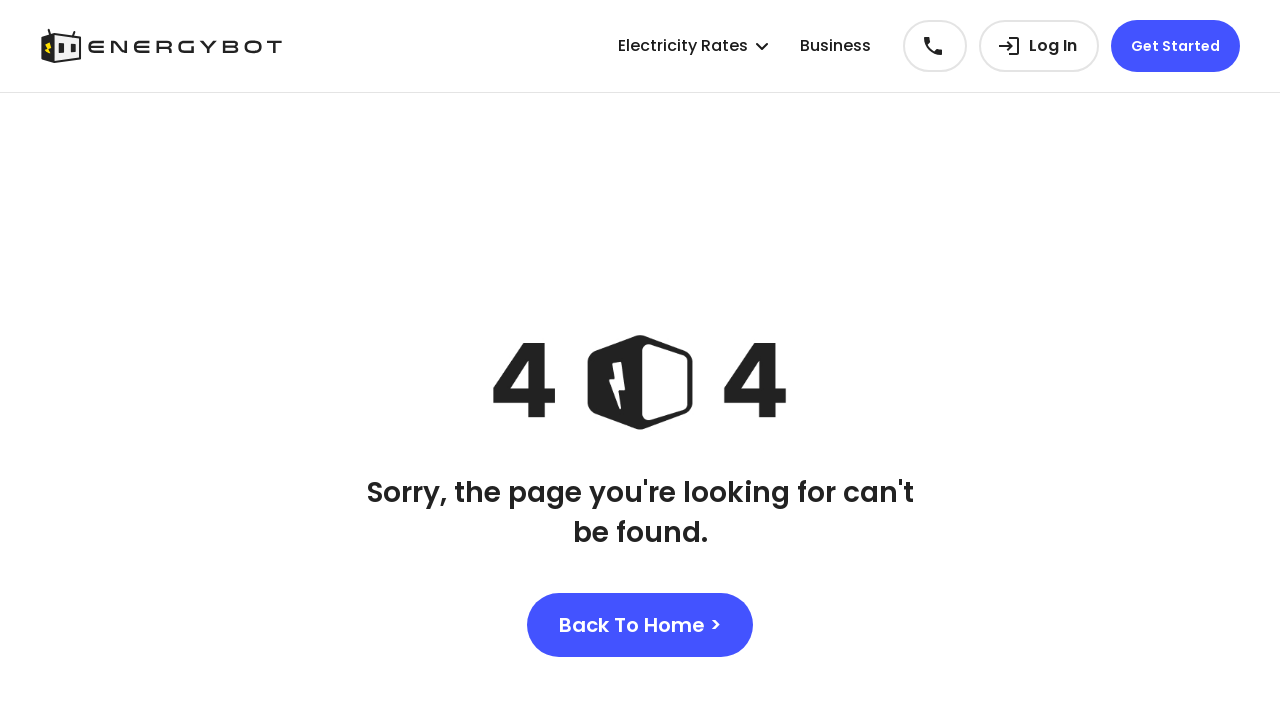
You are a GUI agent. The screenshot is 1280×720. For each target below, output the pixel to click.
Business (835, 45)
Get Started (1175, 46)
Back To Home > (640, 625)
